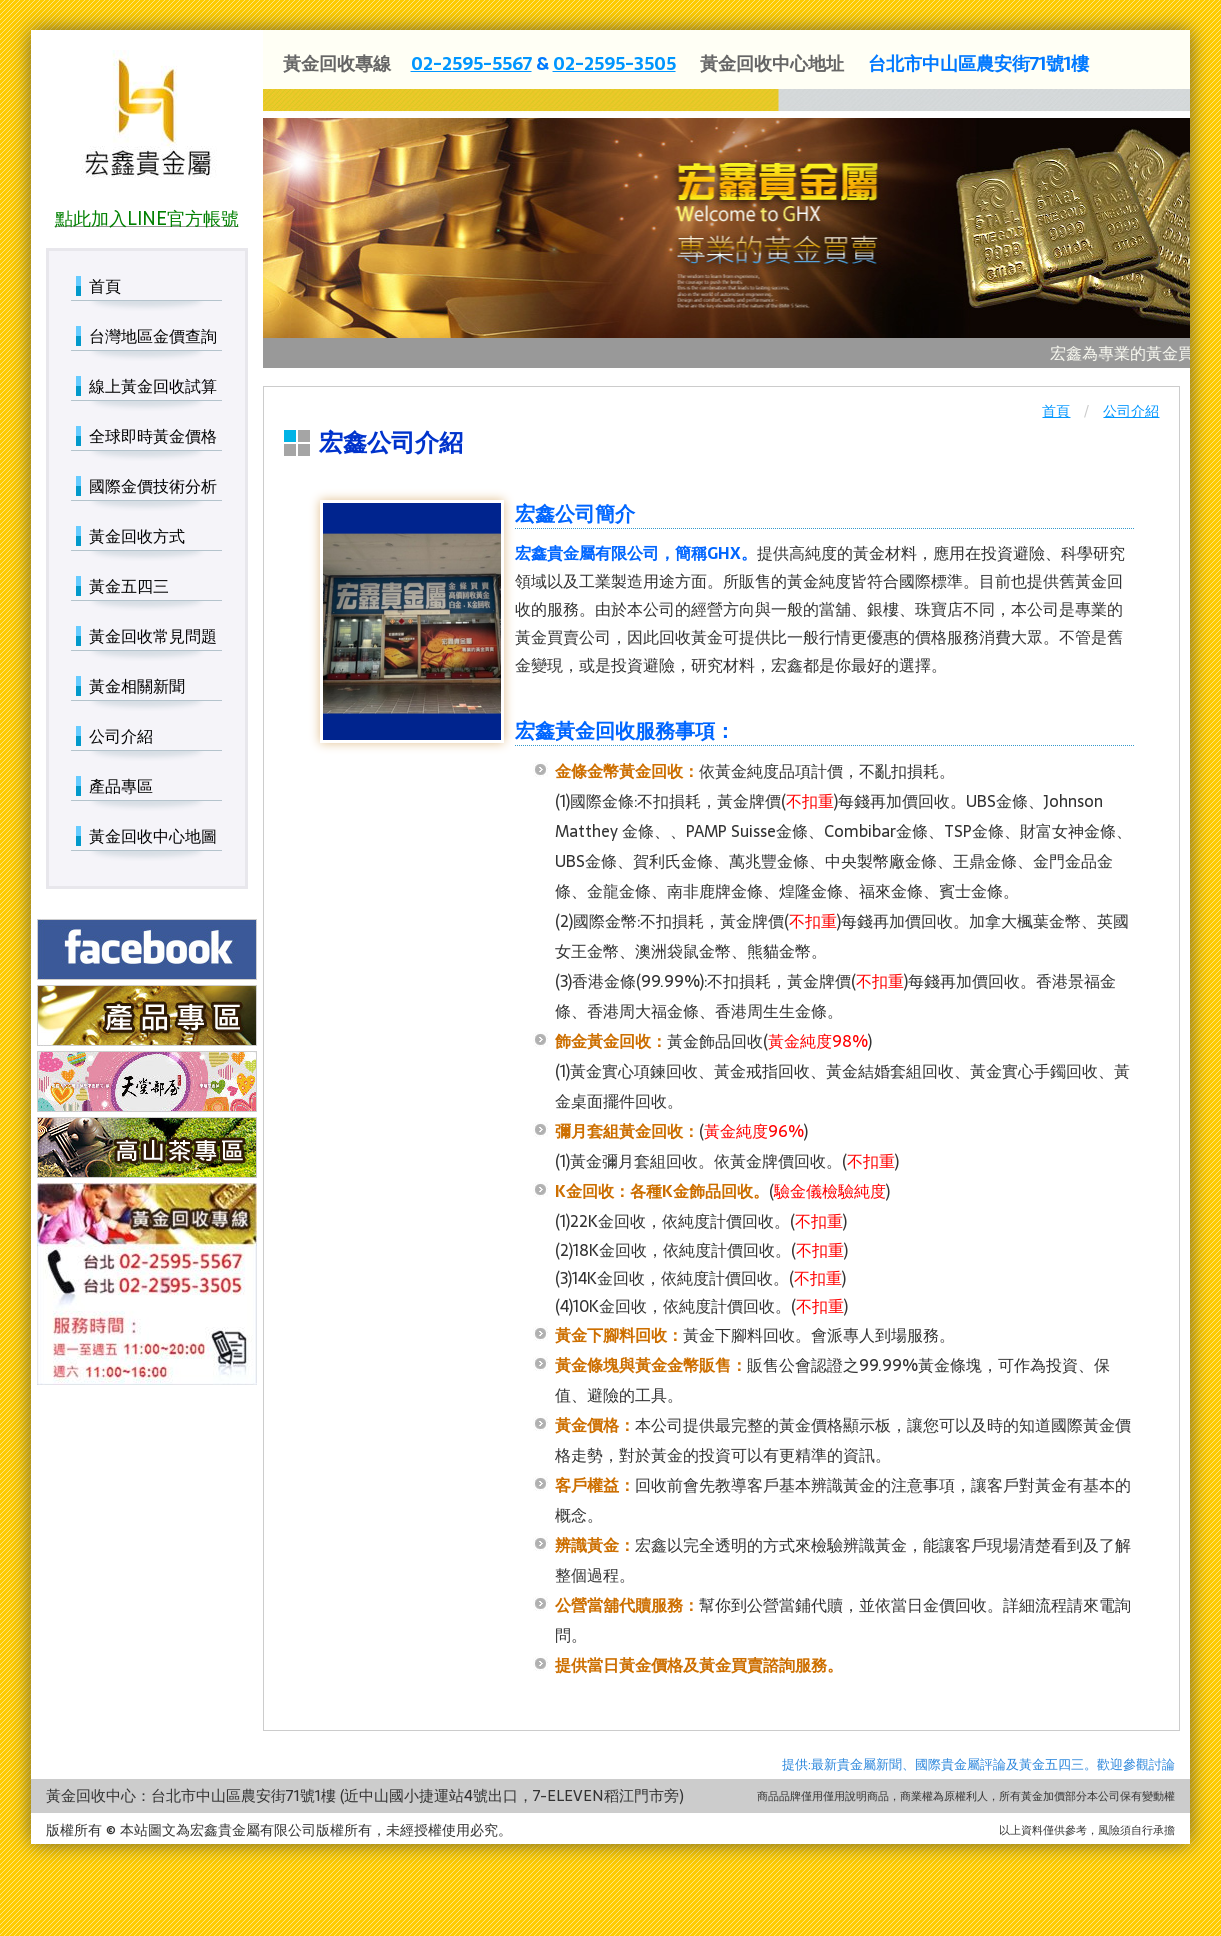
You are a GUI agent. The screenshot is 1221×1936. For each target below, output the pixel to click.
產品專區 (121, 786)
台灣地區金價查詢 (153, 336)
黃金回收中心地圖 (153, 836)
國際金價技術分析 (153, 486)
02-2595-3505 (614, 63)
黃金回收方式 (137, 536)
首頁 (1056, 411)
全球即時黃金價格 (153, 436)
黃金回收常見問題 (153, 636)
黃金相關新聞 (137, 686)
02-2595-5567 (471, 63)
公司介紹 (1131, 411)
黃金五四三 (129, 586)
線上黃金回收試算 (153, 386)
